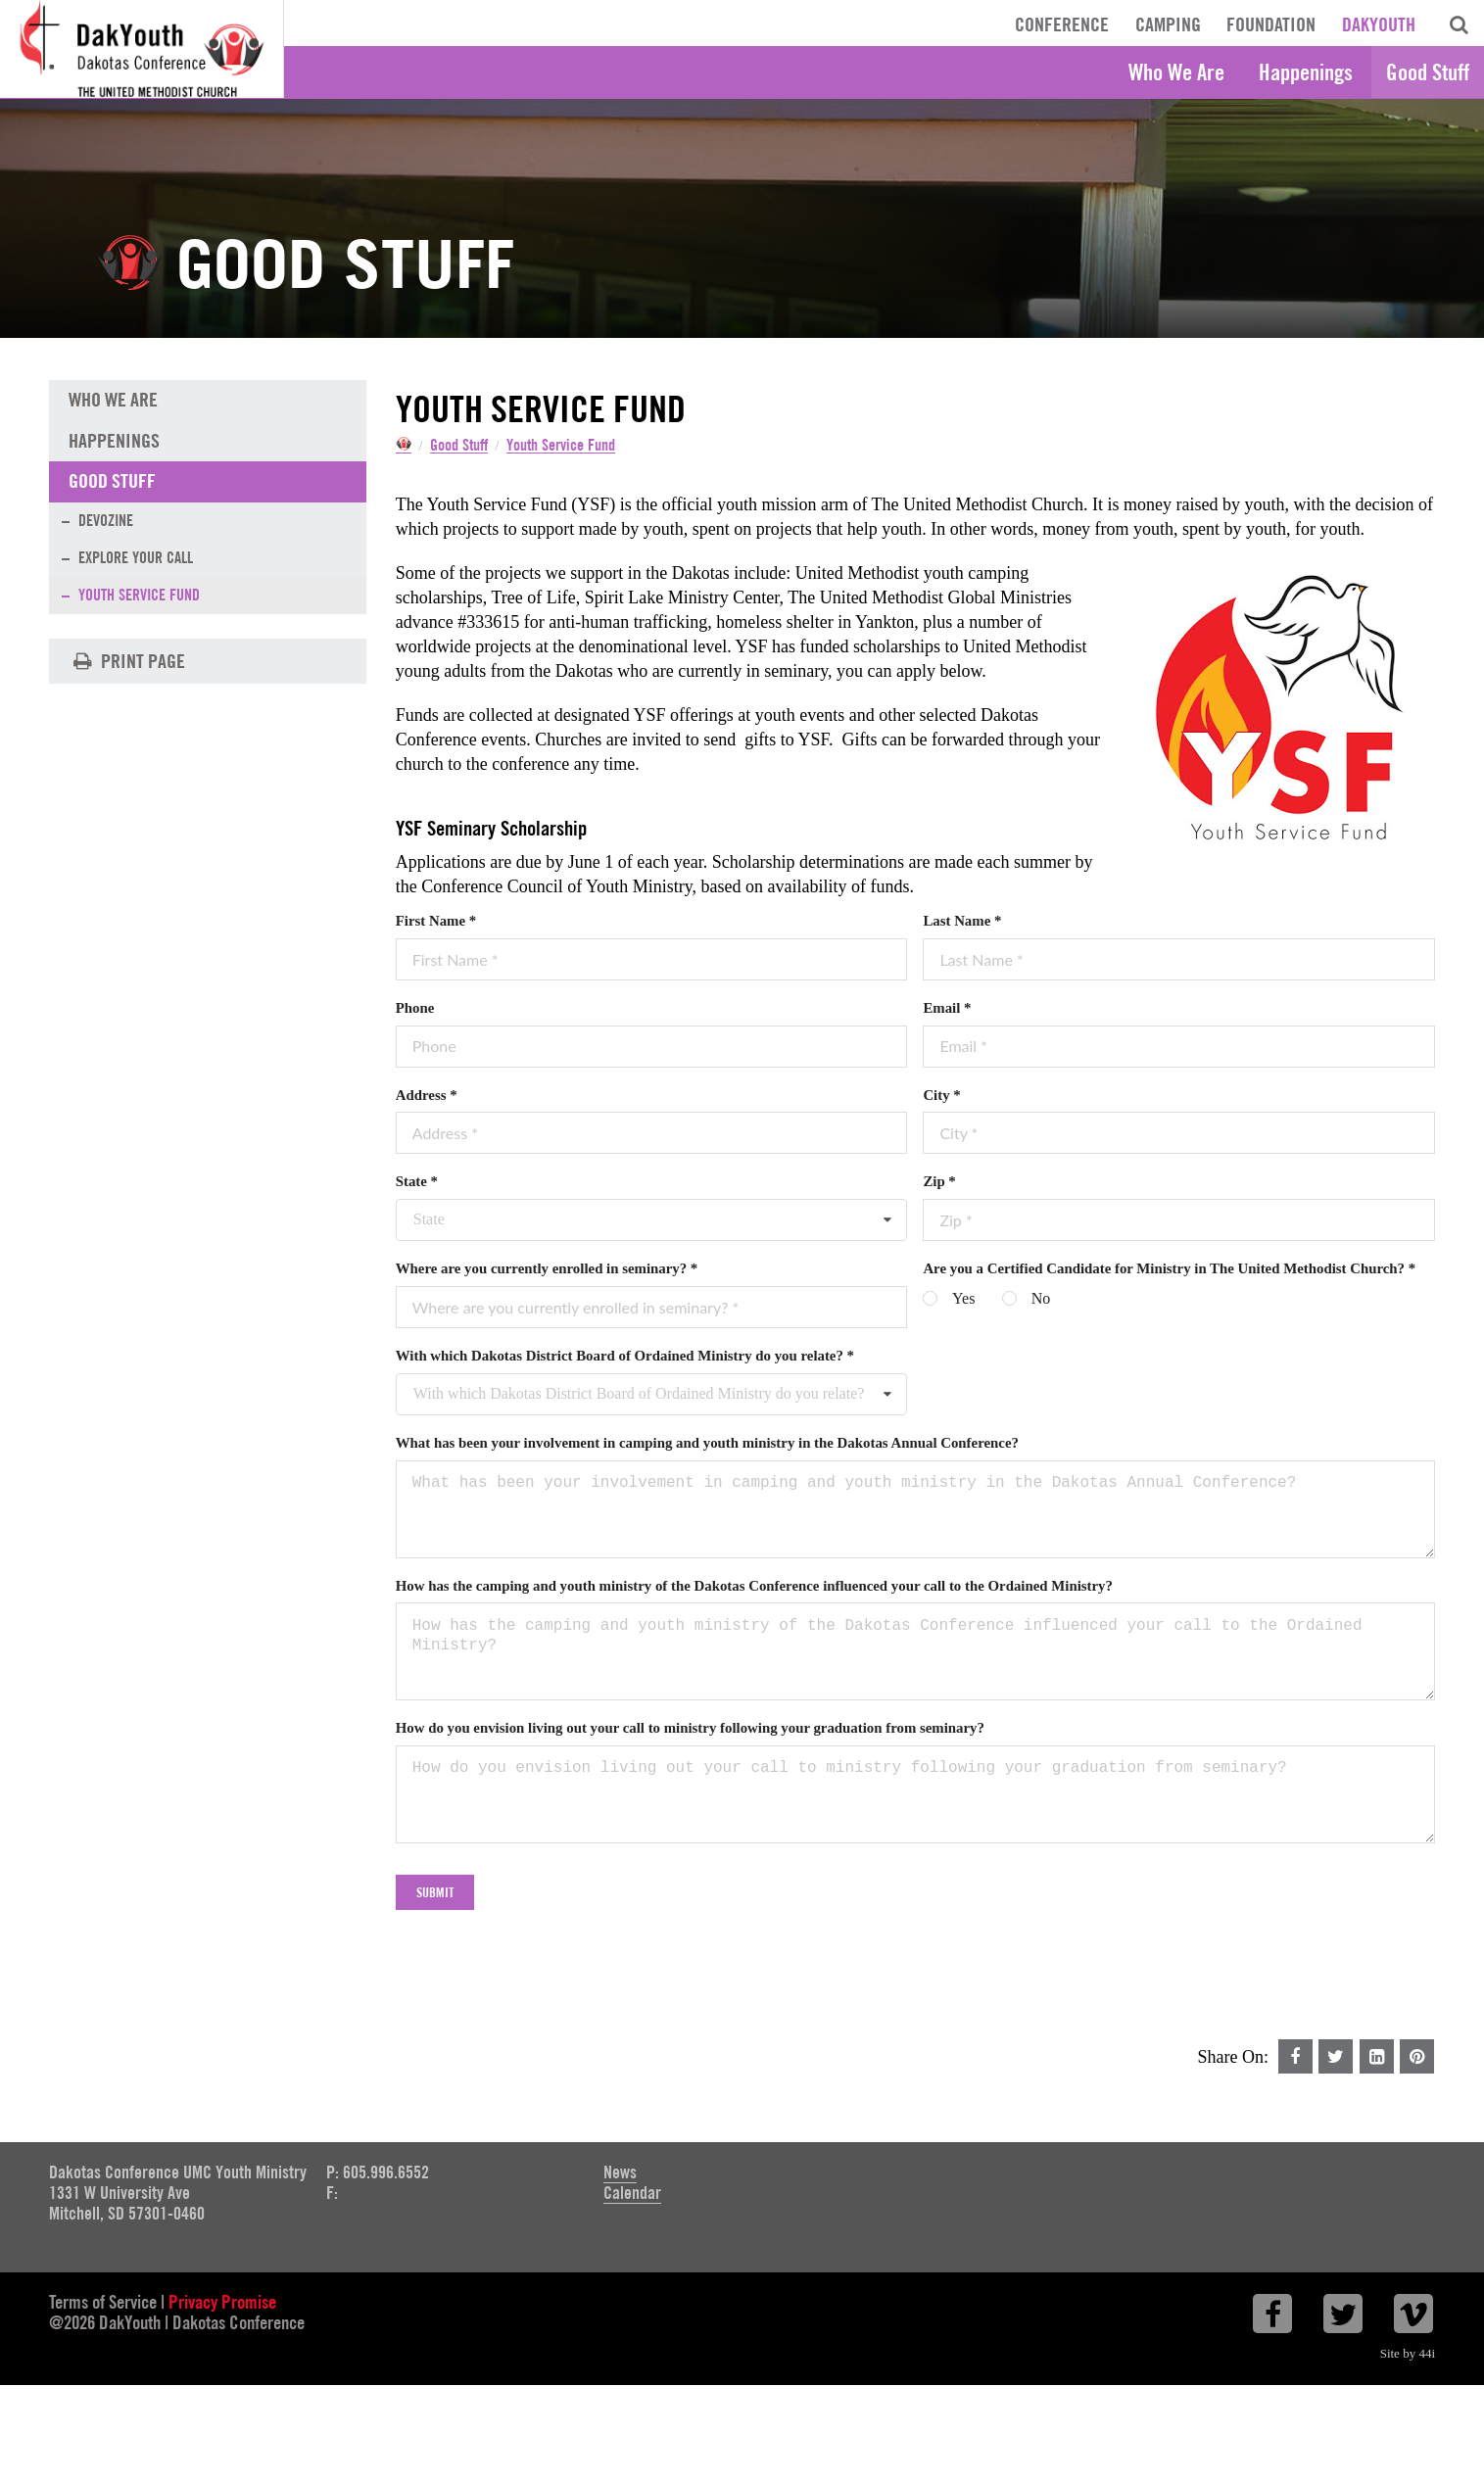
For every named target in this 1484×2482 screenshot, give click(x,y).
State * (417, 1183)
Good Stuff (1427, 72)
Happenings (1306, 72)
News (620, 2173)
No (1041, 1300)
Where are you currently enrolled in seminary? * (547, 1270)
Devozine (105, 521)
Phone (415, 1010)
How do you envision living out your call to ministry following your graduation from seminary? (690, 1730)
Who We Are (1176, 72)
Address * (426, 1096)
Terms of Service (103, 2303)
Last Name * (962, 923)
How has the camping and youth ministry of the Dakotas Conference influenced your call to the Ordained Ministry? (754, 1587)
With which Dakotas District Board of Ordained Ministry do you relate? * (625, 1357)
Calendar (632, 2193)
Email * (947, 1010)
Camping (1168, 24)
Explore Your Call (135, 558)
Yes (963, 1300)
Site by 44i (1407, 2354)
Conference (1062, 24)
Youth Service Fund (577, 446)
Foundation (1271, 24)
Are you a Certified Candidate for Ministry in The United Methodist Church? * (1169, 1270)
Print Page (127, 662)
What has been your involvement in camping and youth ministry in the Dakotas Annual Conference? (707, 1445)
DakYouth (1378, 24)
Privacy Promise (222, 2303)
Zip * (939, 1183)
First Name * (436, 923)
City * (941, 1096)
